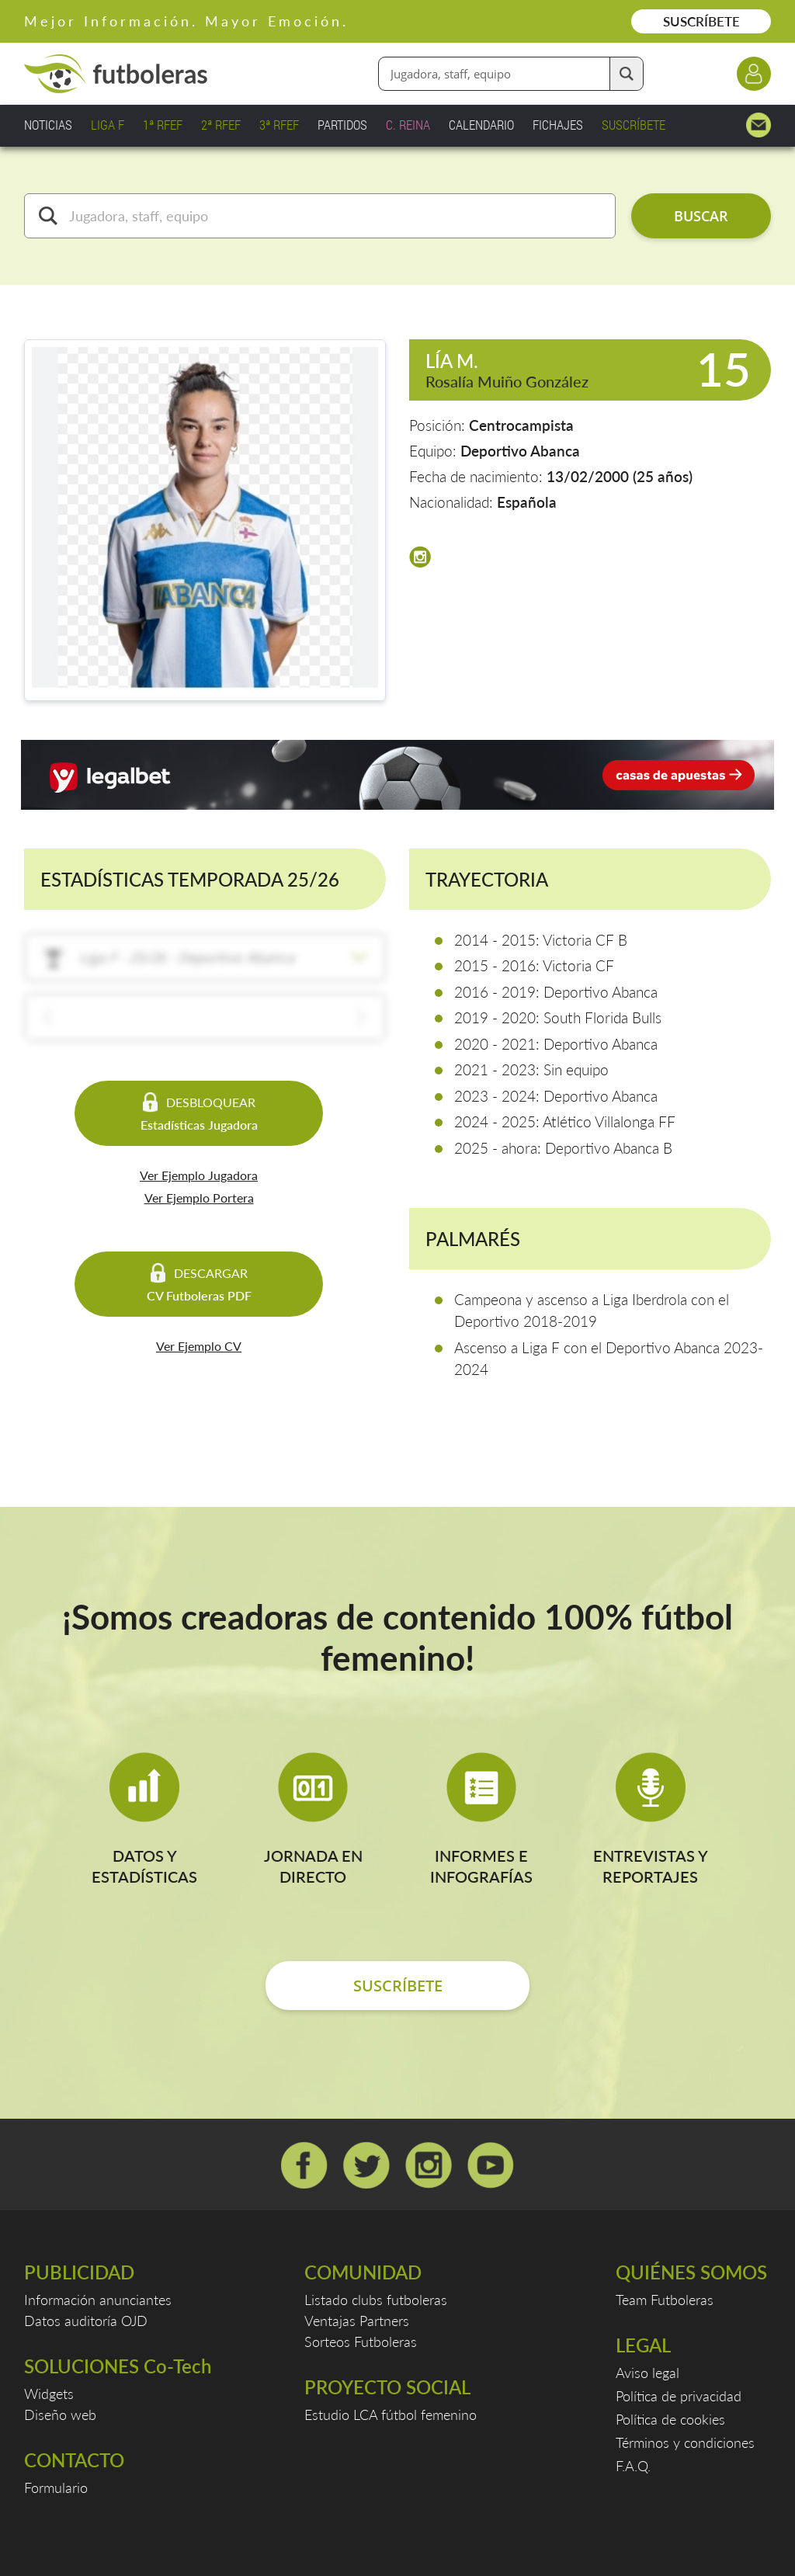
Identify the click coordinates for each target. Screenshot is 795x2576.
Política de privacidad (678, 2395)
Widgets (49, 2393)
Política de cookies (670, 2419)
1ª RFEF (162, 125)
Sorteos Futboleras (360, 2341)
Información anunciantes (98, 2299)
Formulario (56, 2487)
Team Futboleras (664, 2299)
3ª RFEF (279, 125)
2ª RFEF (221, 125)
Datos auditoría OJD (86, 2320)
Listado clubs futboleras (375, 2299)
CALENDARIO (481, 125)
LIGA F (107, 125)
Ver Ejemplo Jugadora (199, 1175)
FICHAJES (558, 125)
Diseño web (60, 2414)
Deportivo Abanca (520, 451)
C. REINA (408, 125)
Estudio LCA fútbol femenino (390, 2414)
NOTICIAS (48, 125)
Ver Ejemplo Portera (199, 1197)
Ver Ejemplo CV (198, 1345)
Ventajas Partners (356, 2320)
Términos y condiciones (685, 2442)
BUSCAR (701, 216)
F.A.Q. (633, 2465)
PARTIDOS (342, 125)
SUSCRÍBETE (701, 21)
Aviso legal (647, 2372)
